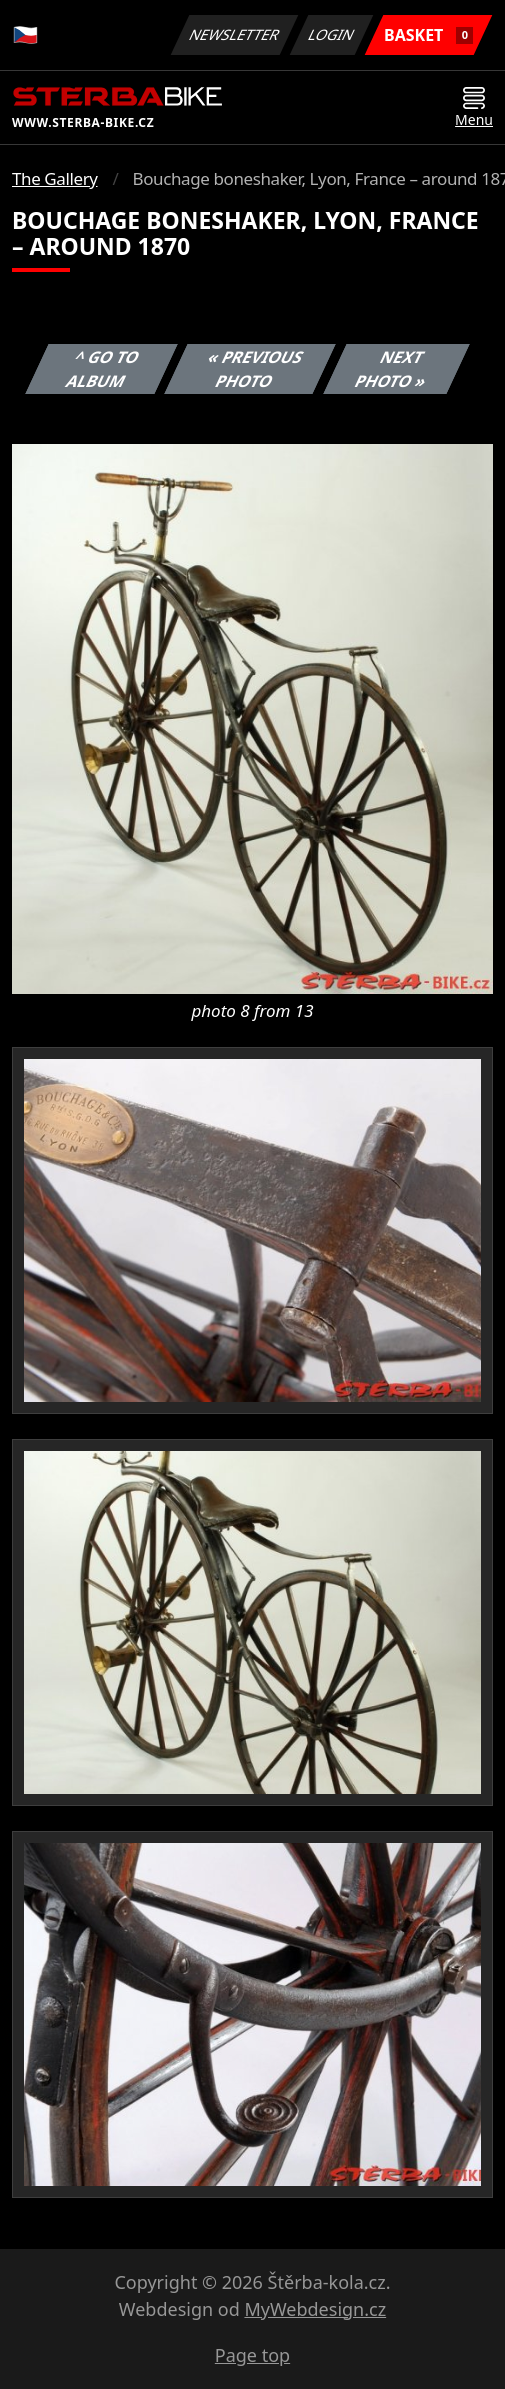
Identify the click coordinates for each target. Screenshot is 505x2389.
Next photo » (391, 369)
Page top (252, 2355)
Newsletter (234, 34)
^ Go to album (103, 369)
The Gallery (55, 178)
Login (332, 34)
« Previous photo (256, 369)
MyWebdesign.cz (315, 2309)
